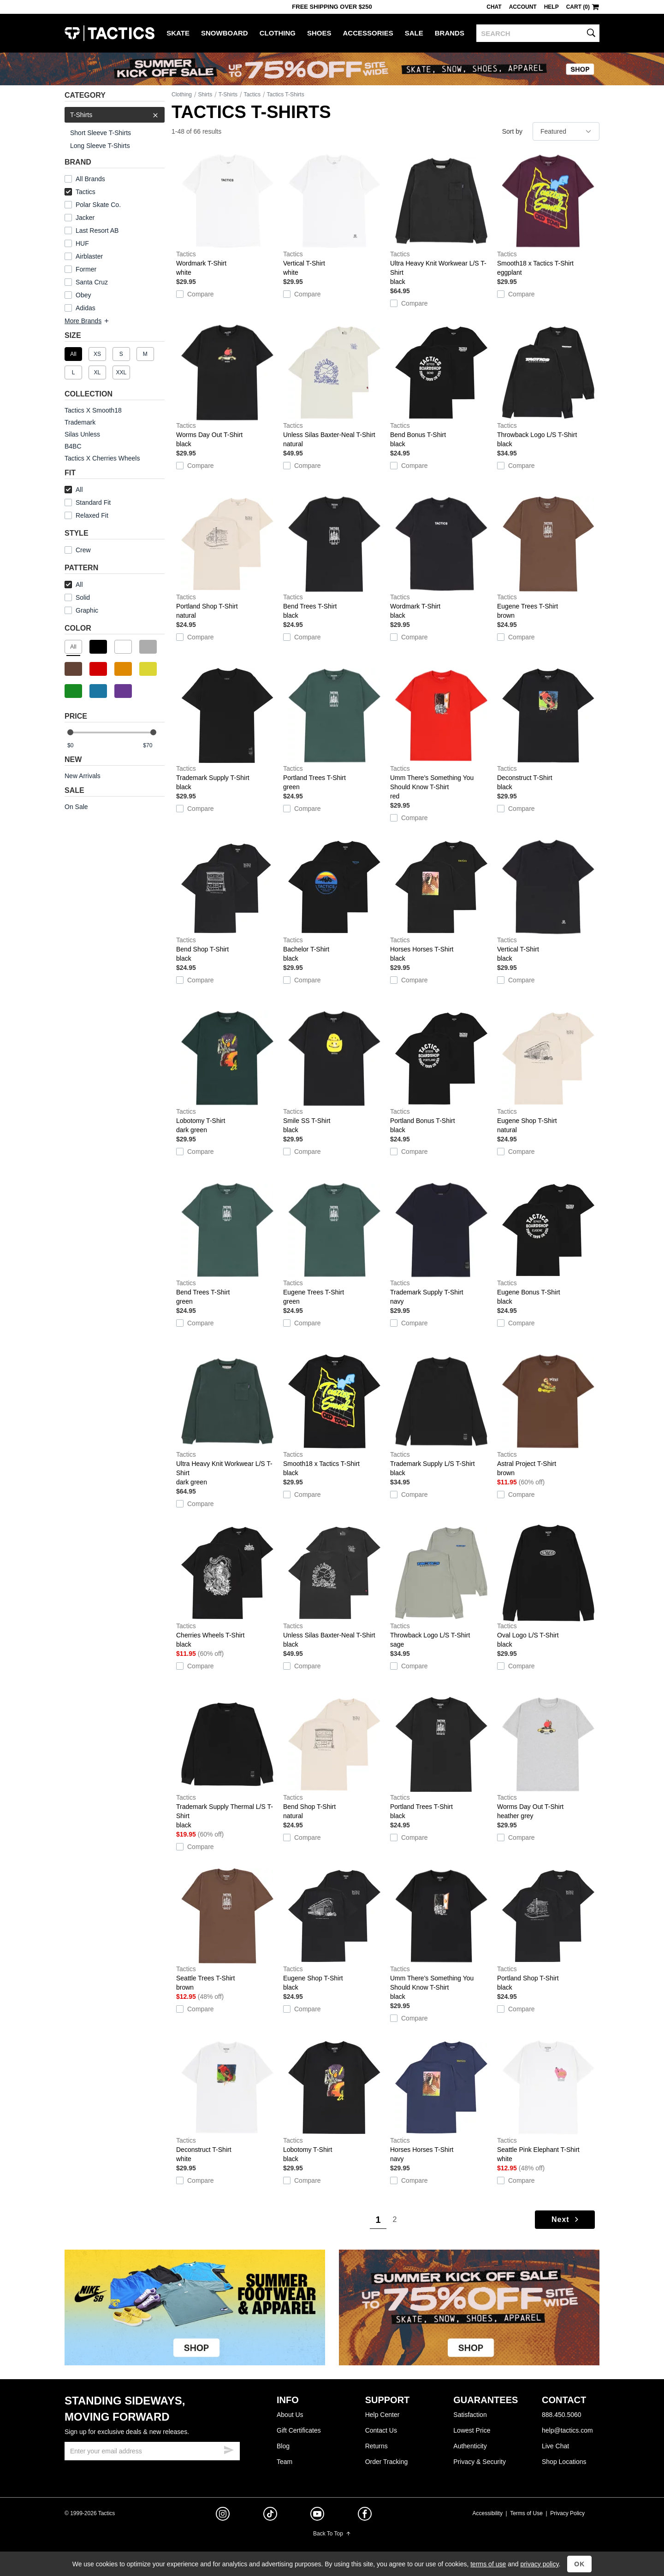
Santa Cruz (92, 282)
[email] (152, 2451)
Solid (83, 597)
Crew (78, 550)
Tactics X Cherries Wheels (102, 458)
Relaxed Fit (86, 515)
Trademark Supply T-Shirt (227, 729)
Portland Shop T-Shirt (227, 558)
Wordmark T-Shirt (227, 215)
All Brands (90, 179)
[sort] (566, 131)
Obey (83, 295)
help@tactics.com (567, 2430)
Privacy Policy (567, 2513)
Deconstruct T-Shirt (548, 729)
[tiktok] (270, 2515)
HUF (82, 243)
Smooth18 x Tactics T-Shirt (548, 215)
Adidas (85, 308)
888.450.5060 (561, 2414)
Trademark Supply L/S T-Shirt (441, 1415)
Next (565, 2219)
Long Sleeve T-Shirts (100, 145)
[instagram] (223, 2515)
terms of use (488, 2564)
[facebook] (365, 2515)
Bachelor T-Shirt (334, 901)
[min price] (78, 746)
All (74, 489)
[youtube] (317, 2515)
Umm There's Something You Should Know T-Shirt (441, 734)
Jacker (85, 217)
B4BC (73, 446)
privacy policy (539, 2564)
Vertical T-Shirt (334, 215)
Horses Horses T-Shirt (441, 901)
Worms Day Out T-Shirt (227, 386)
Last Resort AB (97, 230)
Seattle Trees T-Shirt (227, 1929)
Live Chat (555, 2446)
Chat (493, 7)
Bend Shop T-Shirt (227, 901)
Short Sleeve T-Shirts (100, 132)
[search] (537, 33)
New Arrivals (83, 776)
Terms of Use (526, 2513)
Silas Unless (82, 434)
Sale (414, 33)
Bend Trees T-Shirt (334, 558)
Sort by (512, 131)
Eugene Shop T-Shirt (548, 1072)
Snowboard (224, 33)
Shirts (205, 94)
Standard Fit (88, 502)
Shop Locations (564, 2461)
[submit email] (228, 2448)
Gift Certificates (299, 2430)
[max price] (153, 746)
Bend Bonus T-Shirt (441, 386)
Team (284, 2461)
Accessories (368, 33)
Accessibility (488, 2513)
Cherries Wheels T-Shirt (227, 1586)
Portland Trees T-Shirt (334, 729)
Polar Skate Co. (98, 204)
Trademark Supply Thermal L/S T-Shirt (227, 1763)
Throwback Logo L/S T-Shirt (548, 386)
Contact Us (381, 2430)
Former (86, 269)
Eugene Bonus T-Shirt (548, 1244)
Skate (178, 33)
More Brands (87, 321)
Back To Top (332, 2533)
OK (579, 2564)
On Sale (76, 806)
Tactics (109, 33)
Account (523, 7)
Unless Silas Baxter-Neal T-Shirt (334, 386)
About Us (290, 2414)
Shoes (319, 33)
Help (551, 7)
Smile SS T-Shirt (334, 1072)
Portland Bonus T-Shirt (441, 1072)
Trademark (80, 422)
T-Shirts (114, 115)
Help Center (382, 2414)
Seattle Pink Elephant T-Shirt (548, 2101)
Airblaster (89, 256)
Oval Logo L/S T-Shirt (548, 1586)
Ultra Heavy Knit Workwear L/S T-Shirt (441, 219)
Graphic (87, 610)
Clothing (278, 33)
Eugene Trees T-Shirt (548, 558)
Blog (283, 2446)
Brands (449, 33)
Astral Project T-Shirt (548, 1415)
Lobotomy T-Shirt (227, 1072)
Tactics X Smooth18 (93, 410)
